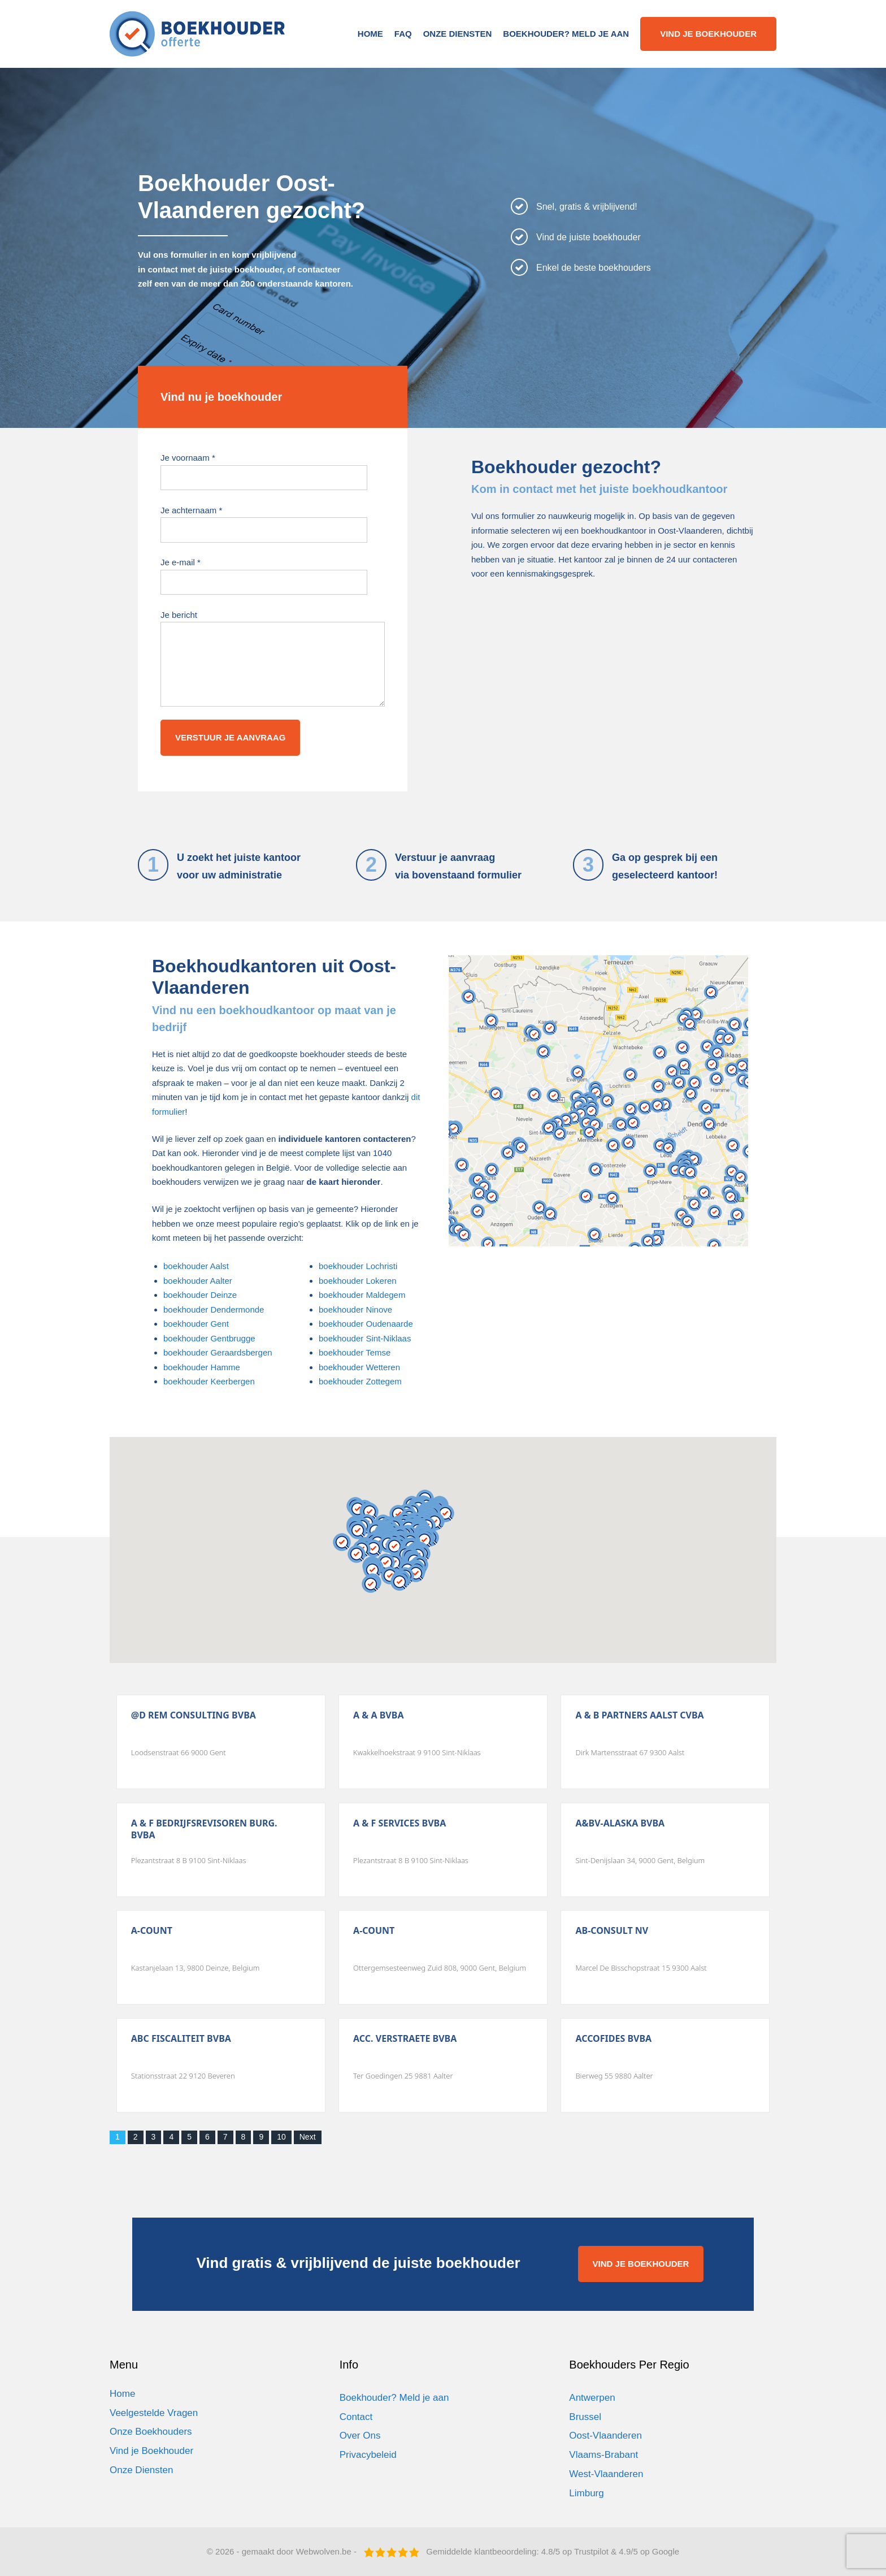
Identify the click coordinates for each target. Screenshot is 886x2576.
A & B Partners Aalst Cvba (639, 1715)
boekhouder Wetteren (359, 1367)
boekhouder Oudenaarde (366, 1323)
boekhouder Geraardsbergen (217, 1352)
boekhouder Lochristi (358, 1266)
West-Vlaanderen (606, 2474)
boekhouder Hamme (201, 1367)
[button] (358, 1530)
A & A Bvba (378, 1715)
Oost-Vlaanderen (605, 2435)
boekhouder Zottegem (360, 1381)
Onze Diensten (457, 33)
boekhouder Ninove (355, 1309)
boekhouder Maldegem (362, 1295)
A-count (151, 1931)
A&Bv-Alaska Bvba (619, 1823)
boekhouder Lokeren (358, 1280)
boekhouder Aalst (196, 1266)
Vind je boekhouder (708, 33)
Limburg (586, 2493)
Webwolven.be (323, 2551)
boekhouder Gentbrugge (209, 1338)
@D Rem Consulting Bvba (193, 1715)
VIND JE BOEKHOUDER (641, 2263)
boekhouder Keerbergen (209, 1381)
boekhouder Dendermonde (213, 1309)
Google (665, 2551)
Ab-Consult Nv (611, 1931)
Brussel (585, 2417)
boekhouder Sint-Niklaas (365, 1338)
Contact (356, 2417)
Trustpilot (591, 2551)
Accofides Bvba (613, 2039)
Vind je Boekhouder (151, 2450)
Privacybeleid (368, 2454)
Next (307, 2136)
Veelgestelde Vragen (154, 2413)
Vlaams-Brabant (603, 2454)
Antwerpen (592, 2397)
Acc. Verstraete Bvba (405, 2039)
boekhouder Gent (196, 1323)
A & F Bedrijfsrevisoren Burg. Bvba (204, 1829)
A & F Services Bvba (399, 1823)
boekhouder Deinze (200, 1295)
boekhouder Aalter (197, 1280)
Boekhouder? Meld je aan (566, 33)
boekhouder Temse (354, 1352)
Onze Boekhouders (151, 2431)
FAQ (403, 33)
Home (370, 33)
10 (281, 2136)
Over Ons (360, 2435)
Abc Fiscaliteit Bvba (181, 2039)
